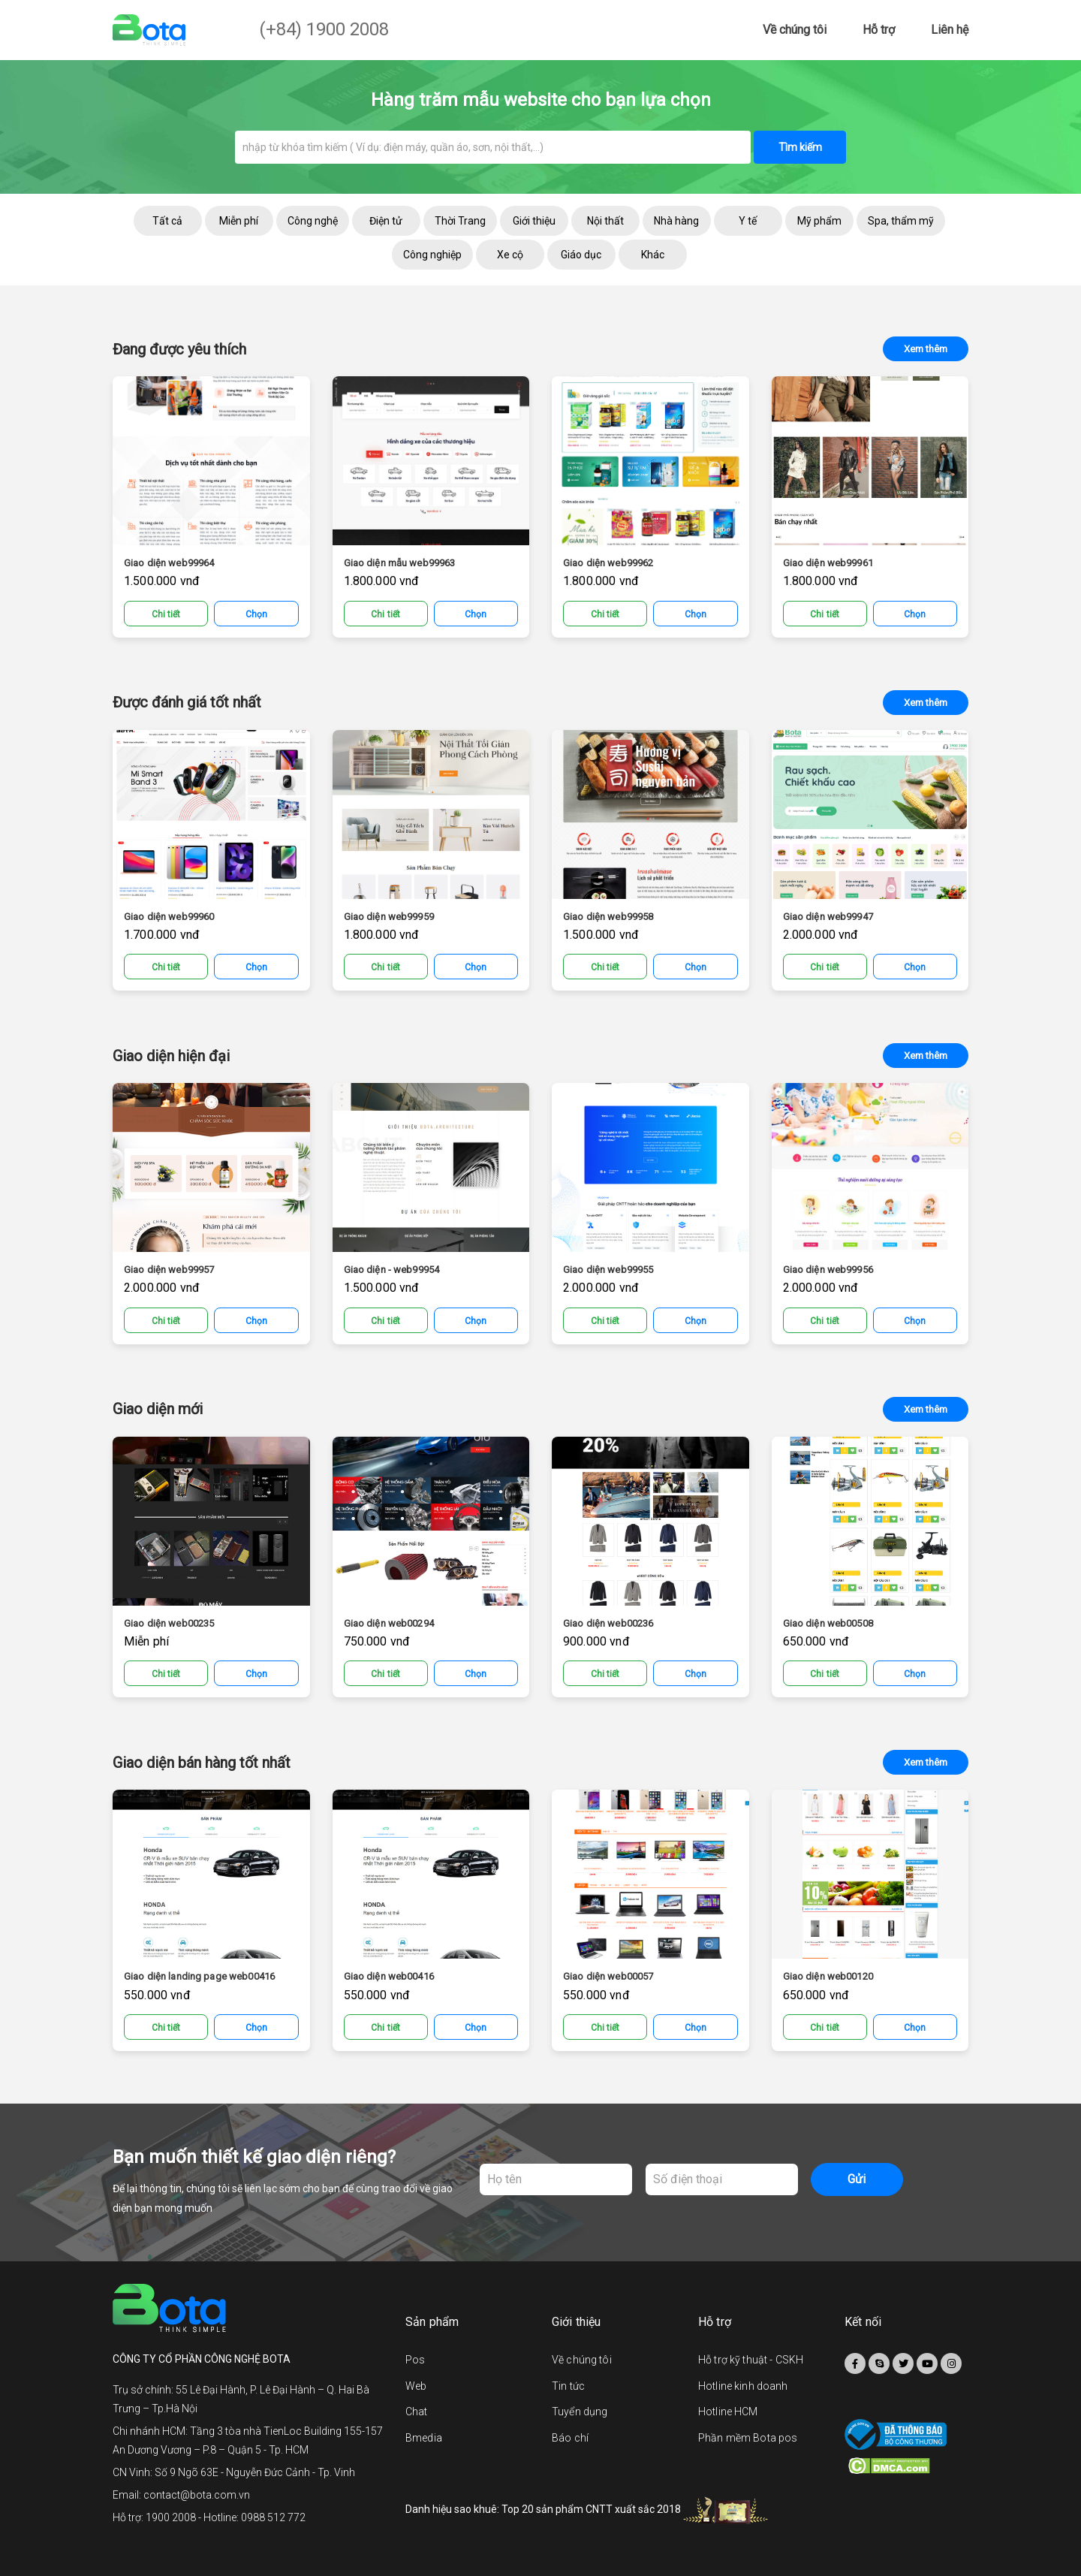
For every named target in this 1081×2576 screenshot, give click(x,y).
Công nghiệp (432, 255)
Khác (652, 255)
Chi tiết (166, 614)
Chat (416, 2412)
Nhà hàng (676, 221)
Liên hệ (949, 30)
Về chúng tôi (795, 30)
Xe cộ (510, 255)
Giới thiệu (534, 221)
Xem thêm (925, 348)
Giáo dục (581, 255)
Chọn (256, 614)
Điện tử (385, 221)
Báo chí (570, 2438)
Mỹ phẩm (819, 221)
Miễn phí (238, 221)
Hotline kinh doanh (743, 2386)
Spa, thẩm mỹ (901, 221)
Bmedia (423, 2438)
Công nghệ (313, 221)
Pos (415, 2360)
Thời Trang (460, 221)
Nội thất (605, 221)
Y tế (748, 221)
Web (415, 2386)
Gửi (857, 2179)
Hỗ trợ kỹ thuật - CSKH (750, 2360)
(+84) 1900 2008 (324, 29)
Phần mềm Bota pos (747, 2438)
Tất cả (167, 221)
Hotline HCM (728, 2412)
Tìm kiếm (800, 147)
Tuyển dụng (579, 2412)
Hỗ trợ (879, 30)
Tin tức (568, 2386)
